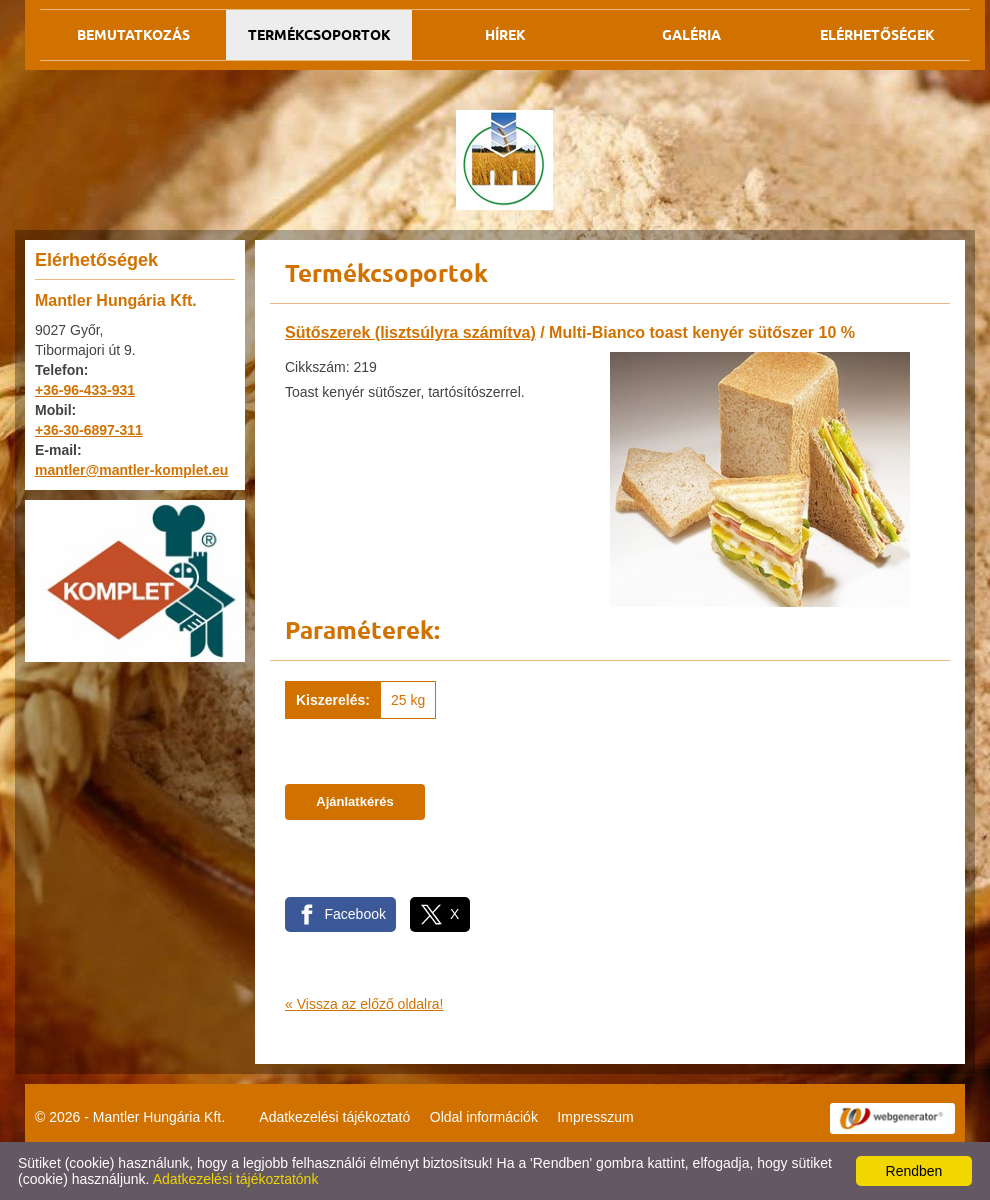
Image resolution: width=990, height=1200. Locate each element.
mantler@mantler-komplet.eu (131, 470)
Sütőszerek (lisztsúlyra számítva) (410, 332)
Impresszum (595, 1117)
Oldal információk (484, 1117)
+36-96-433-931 (85, 390)
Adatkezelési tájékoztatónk (236, 1179)
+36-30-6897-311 (89, 430)
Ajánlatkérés (354, 801)
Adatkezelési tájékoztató (334, 1117)
